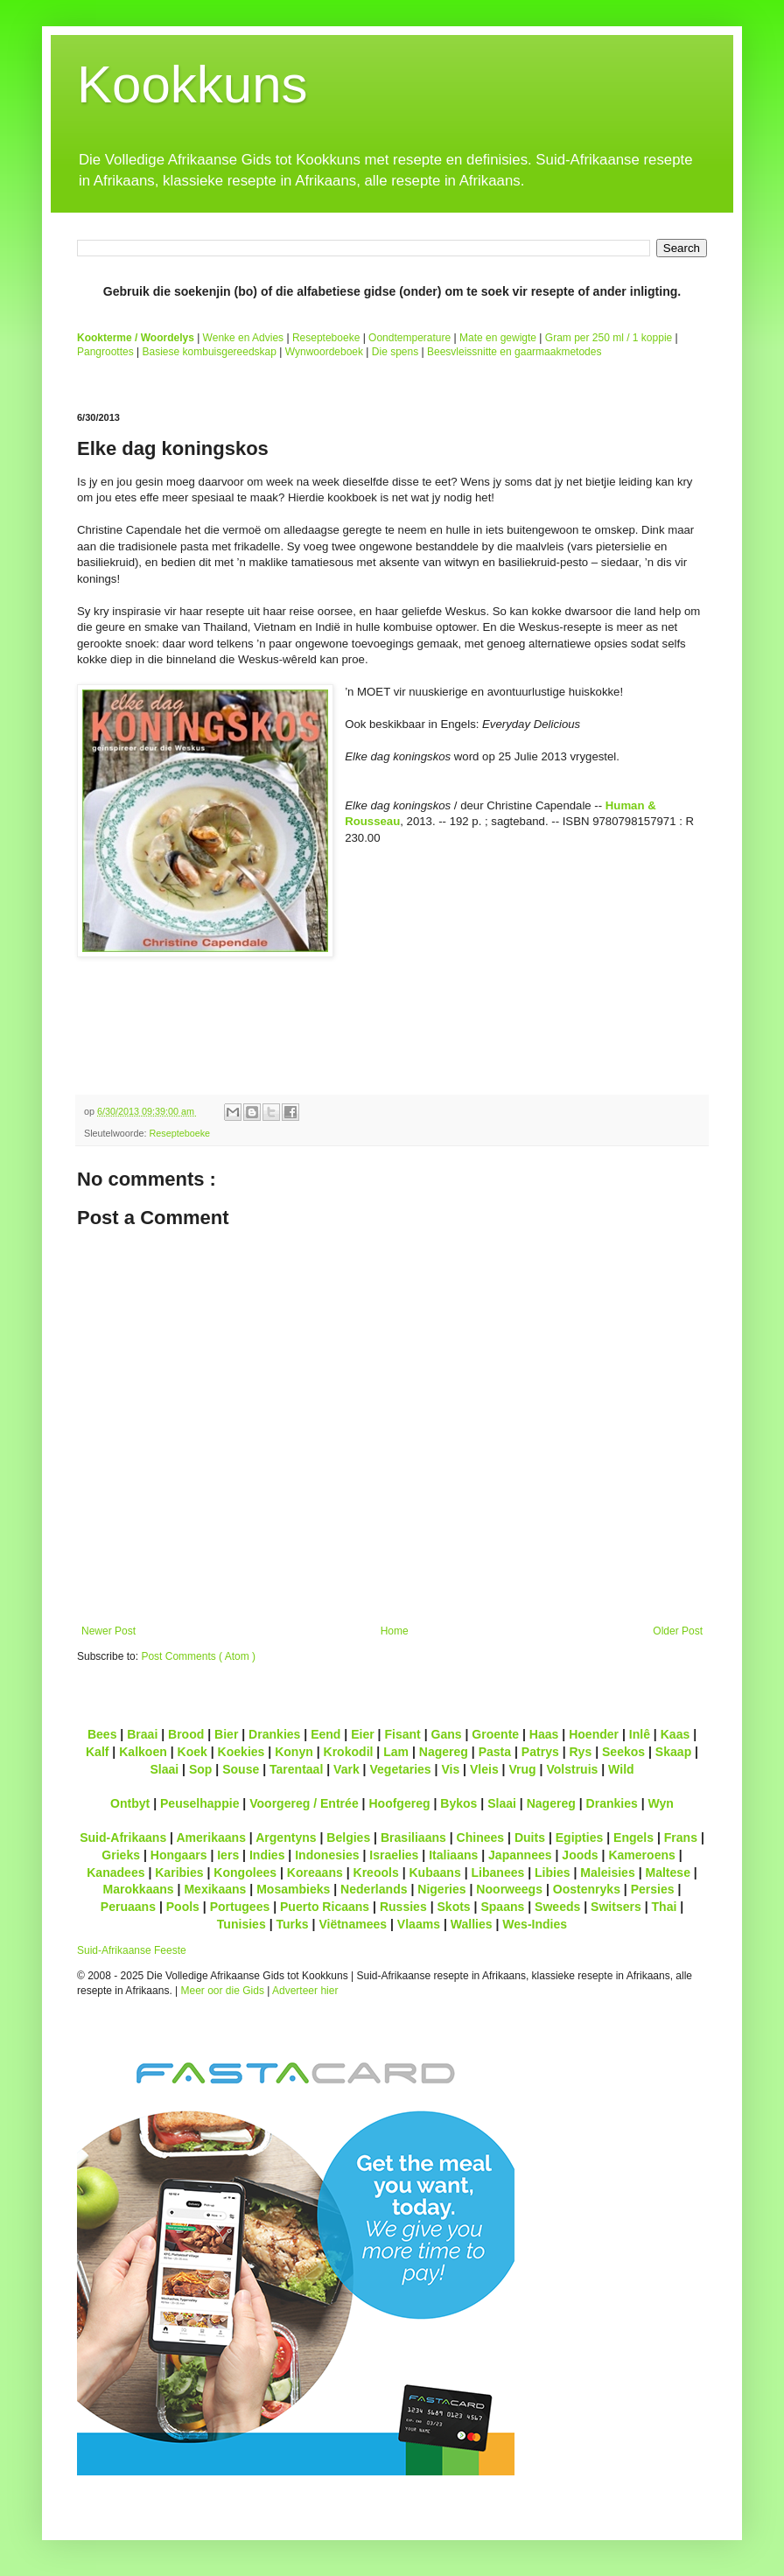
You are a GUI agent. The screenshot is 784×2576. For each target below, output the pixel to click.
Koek (192, 1752)
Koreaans (315, 1873)
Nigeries (441, 1889)
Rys (580, 1752)
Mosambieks (293, 1889)
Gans (446, 1734)
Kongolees (245, 1873)
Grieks (121, 1855)
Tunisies (241, 1924)
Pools (183, 1907)
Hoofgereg (399, 1803)
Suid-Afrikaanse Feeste (131, 1950)
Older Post (678, 1631)
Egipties (580, 1837)
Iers (228, 1855)
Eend (325, 1734)
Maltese (667, 1873)
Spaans (502, 1907)
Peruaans (128, 1907)
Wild (621, 1769)
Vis (450, 1769)
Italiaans (453, 1855)
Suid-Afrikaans (123, 1837)
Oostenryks (586, 1889)
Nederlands (373, 1889)
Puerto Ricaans (324, 1907)
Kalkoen (143, 1752)
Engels (633, 1837)
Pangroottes (105, 352)
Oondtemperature (409, 338)
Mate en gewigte (497, 338)
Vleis (484, 1769)
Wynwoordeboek (324, 352)
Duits (529, 1837)
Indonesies (327, 1855)
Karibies (179, 1873)
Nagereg (443, 1752)
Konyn (294, 1752)
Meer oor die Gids (222, 1990)
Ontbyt (130, 1803)
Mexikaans (215, 1889)
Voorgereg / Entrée (304, 1803)
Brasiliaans (413, 1837)
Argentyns (286, 1837)
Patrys (540, 1752)
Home (395, 1631)
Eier (362, 1734)
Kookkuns (192, 84)
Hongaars (178, 1855)
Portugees (240, 1907)
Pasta (495, 1752)
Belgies (348, 1837)
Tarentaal (296, 1769)
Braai (142, 1734)
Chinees (481, 1837)
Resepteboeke (326, 338)
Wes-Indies (534, 1924)
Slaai (164, 1769)
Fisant (402, 1734)
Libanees (497, 1873)
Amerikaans (211, 1837)
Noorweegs (509, 1889)
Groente (495, 1734)
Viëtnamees (352, 1924)
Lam (396, 1752)
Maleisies (607, 1873)
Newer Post (108, 1631)
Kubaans (434, 1873)
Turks (292, 1924)
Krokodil (349, 1752)
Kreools (376, 1873)
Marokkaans (138, 1889)
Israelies (393, 1855)
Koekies (241, 1752)
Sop (201, 1769)
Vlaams (418, 1924)
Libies (552, 1873)
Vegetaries (399, 1769)
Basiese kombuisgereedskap (209, 352)
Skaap (673, 1752)
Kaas (675, 1734)
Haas (544, 1734)
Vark (346, 1769)
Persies (653, 1889)
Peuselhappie (199, 1803)
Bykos (458, 1803)
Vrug (522, 1769)
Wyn (661, 1803)
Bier (226, 1734)
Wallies (472, 1924)
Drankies (274, 1734)
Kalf (97, 1752)
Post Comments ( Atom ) (198, 1656)
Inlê (639, 1734)
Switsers (616, 1907)
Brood (186, 1734)
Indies (267, 1855)
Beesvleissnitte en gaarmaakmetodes (514, 352)
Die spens (395, 352)
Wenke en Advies (243, 338)
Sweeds (557, 1907)
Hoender (594, 1734)
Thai (664, 1907)
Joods (580, 1855)
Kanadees (115, 1873)
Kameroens (641, 1855)
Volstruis (572, 1769)
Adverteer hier (305, 1990)
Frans (680, 1837)
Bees (102, 1734)
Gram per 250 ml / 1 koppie (608, 338)
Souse (240, 1769)
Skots (453, 1907)
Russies (403, 1907)
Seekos (623, 1752)
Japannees (520, 1855)
